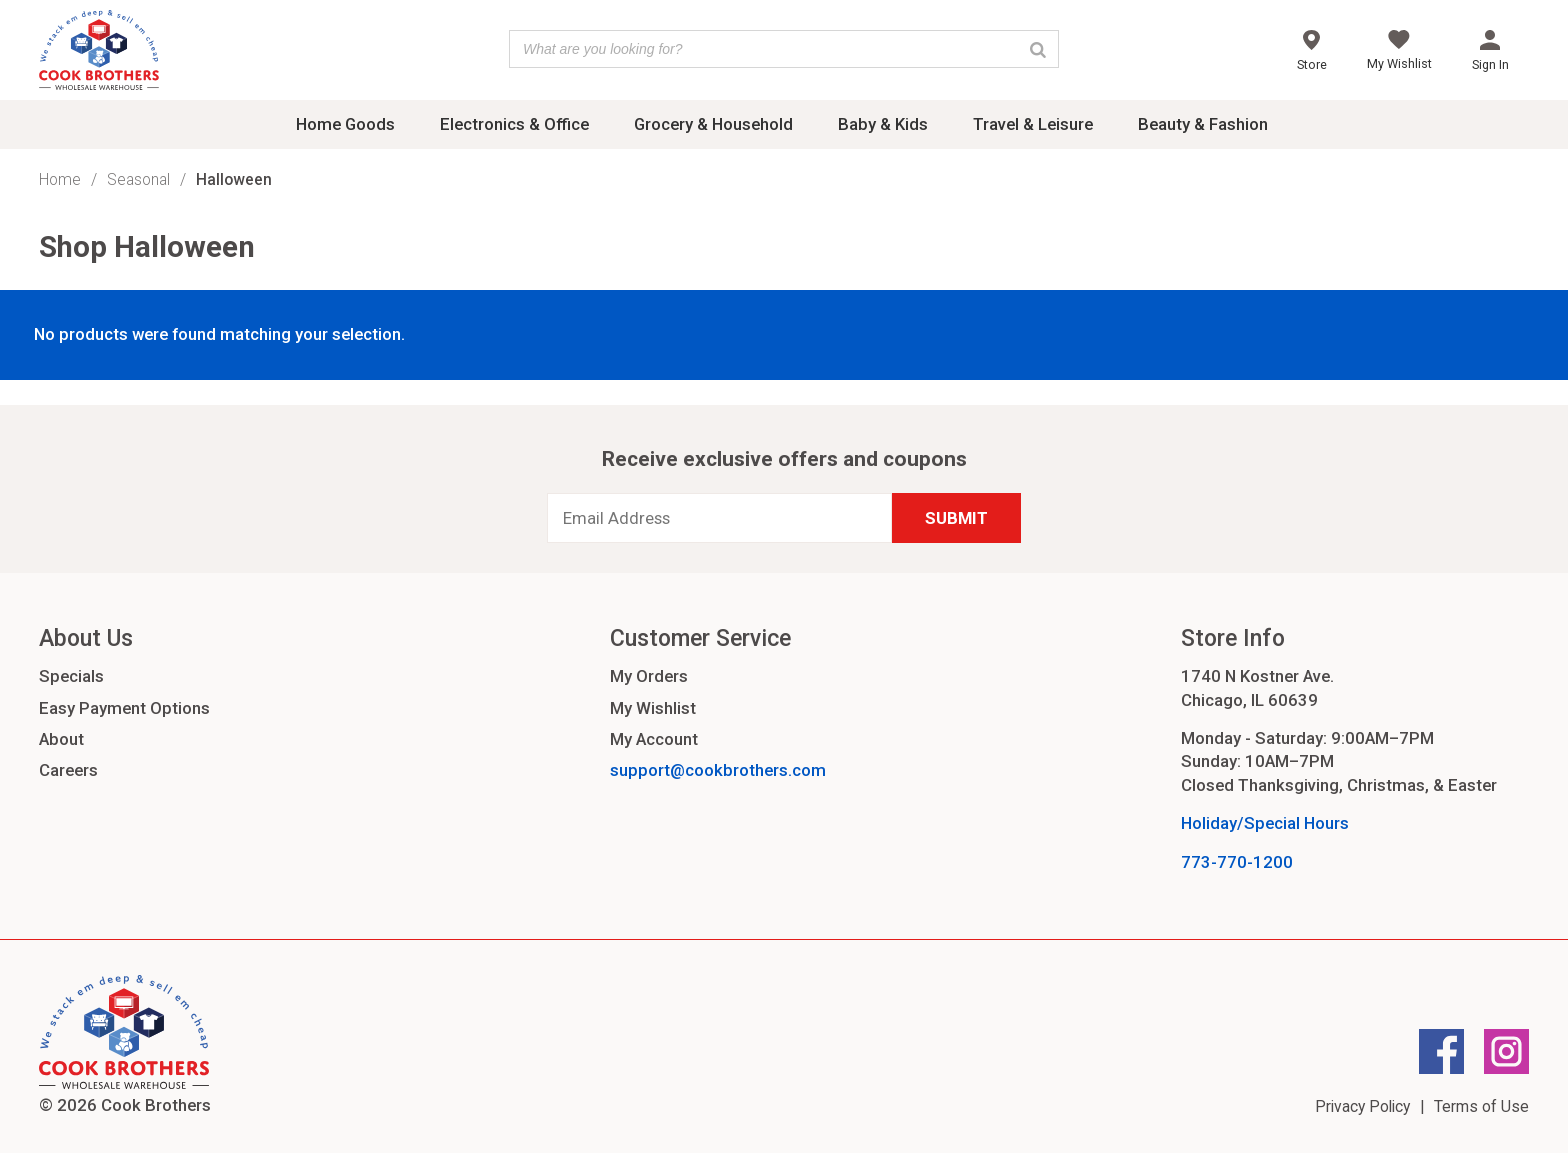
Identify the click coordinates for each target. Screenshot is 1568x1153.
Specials (71, 676)
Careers (68, 770)
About (61, 739)
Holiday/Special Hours (1265, 823)
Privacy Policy (1362, 1106)
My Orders (649, 676)
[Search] (1038, 49)
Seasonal (138, 179)
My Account (654, 739)
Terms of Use (1481, 1106)
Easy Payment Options (124, 708)
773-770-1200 (1237, 862)
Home (60, 179)
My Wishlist (653, 708)
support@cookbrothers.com (718, 770)
